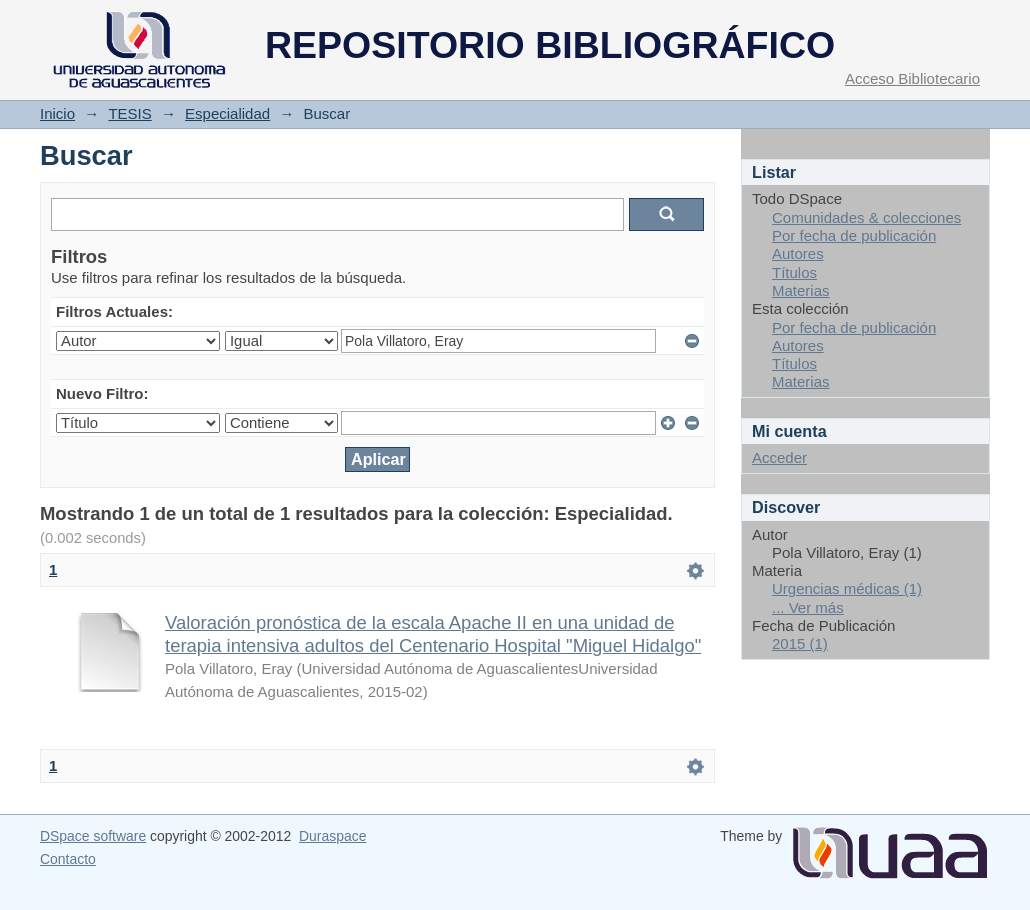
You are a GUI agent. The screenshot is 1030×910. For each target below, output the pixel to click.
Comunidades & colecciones (866, 217)
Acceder (779, 457)
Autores (798, 253)
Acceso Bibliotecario (912, 78)
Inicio (57, 113)
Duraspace (332, 836)
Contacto (68, 859)
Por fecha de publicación (854, 235)
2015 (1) (800, 643)
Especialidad (227, 113)
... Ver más (808, 607)
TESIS (129, 113)
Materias (801, 290)
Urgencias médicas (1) (847, 588)
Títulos (794, 272)
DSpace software (93, 836)
